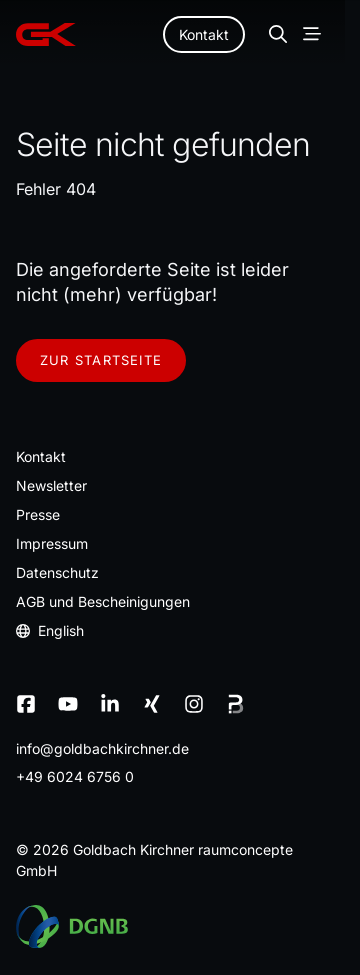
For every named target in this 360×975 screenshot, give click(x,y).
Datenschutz (57, 572)
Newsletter (51, 485)
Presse (38, 514)
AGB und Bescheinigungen (103, 601)
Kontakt (204, 34)
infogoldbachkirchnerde (102, 748)
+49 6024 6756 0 (75, 776)
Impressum (52, 543)
